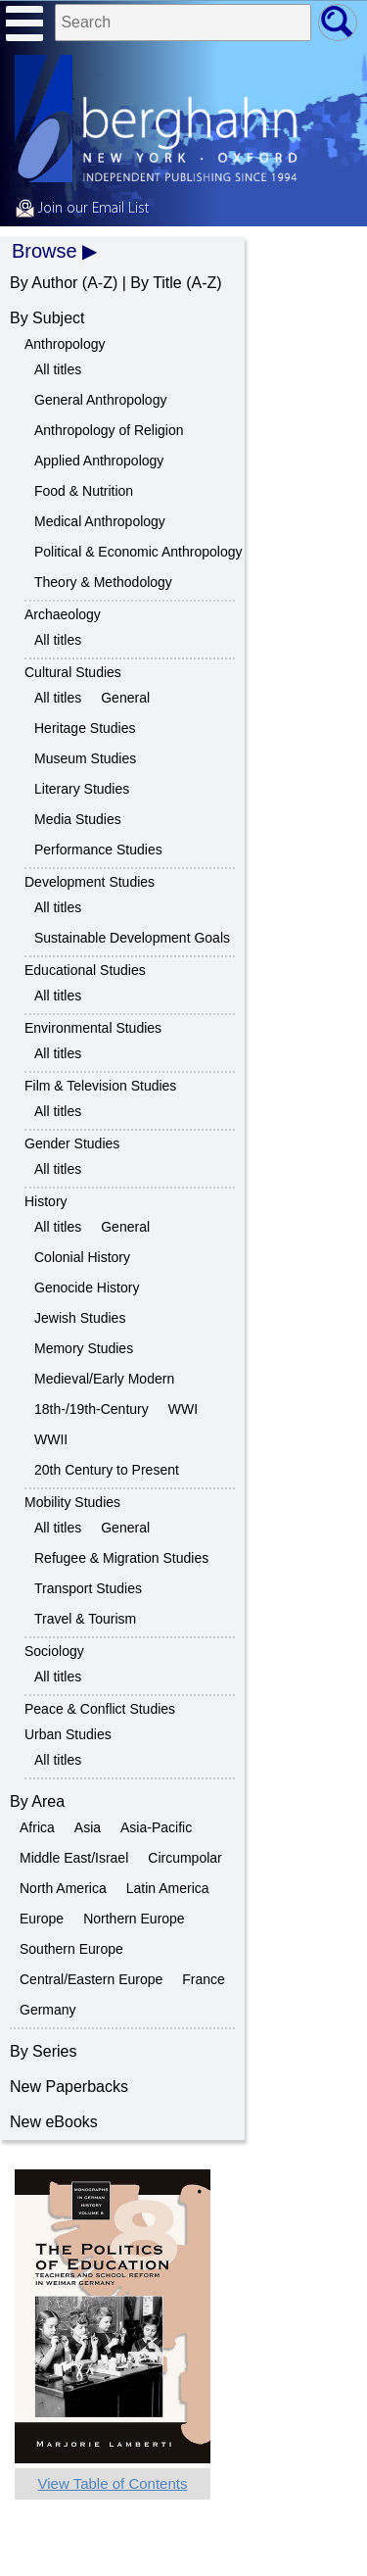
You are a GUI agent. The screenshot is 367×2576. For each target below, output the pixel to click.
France (203, 1979)
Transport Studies (88, 1588)
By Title (155, 282)
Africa (37, 1827)
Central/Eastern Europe (91, 1979)
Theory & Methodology (103, 582)
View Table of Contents (113, 2483)
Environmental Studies (92, 1028)
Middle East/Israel (74, 1858)
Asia (87, 1827)
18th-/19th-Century (91, 1409)
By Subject (47, 318)
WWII (51, 1439)
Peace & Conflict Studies (99, 1709)
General (125, 697)
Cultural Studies (72, 672)
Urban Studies (68, 1734)
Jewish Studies (79, 1318)
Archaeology (62, 614)
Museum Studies (85, 758)
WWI (183, 1409)
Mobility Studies (72, 1502)
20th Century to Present (106, 1470)
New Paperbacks (69, 2086)
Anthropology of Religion (109, 430)
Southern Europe (71, 1949)
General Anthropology (100, 400)
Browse (44, 251)
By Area (37, 1801)
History (46, 1201)
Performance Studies (98, 849)
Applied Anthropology (98, 460)
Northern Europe (134, 1918)
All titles (57, 369)
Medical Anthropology (99, 521)
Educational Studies (85, 970)
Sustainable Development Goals (132, 938)
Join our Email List (82, 209)
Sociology (54, 1651)
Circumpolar (184, 1858)
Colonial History (82, 1257)
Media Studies (77, 819)
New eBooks (54, 2122)
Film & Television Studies (100, 1086)
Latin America (167, 1888)
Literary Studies (81, 789)
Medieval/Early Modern (104, 1378)
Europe (42, 1918)
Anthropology (65, 344)
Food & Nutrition (83, 491)
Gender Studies (71, 1143)
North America (63, 1888)
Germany (48, 2009)
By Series (43, 2051)
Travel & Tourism (85, 1619)
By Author (43, 282)
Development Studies (89, 882)
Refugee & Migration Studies (121, 1558)
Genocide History (86, 1287)
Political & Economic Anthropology (138, 551)
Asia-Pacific (156, 1827)
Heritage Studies (85, 728)
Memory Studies (83, 1348)
